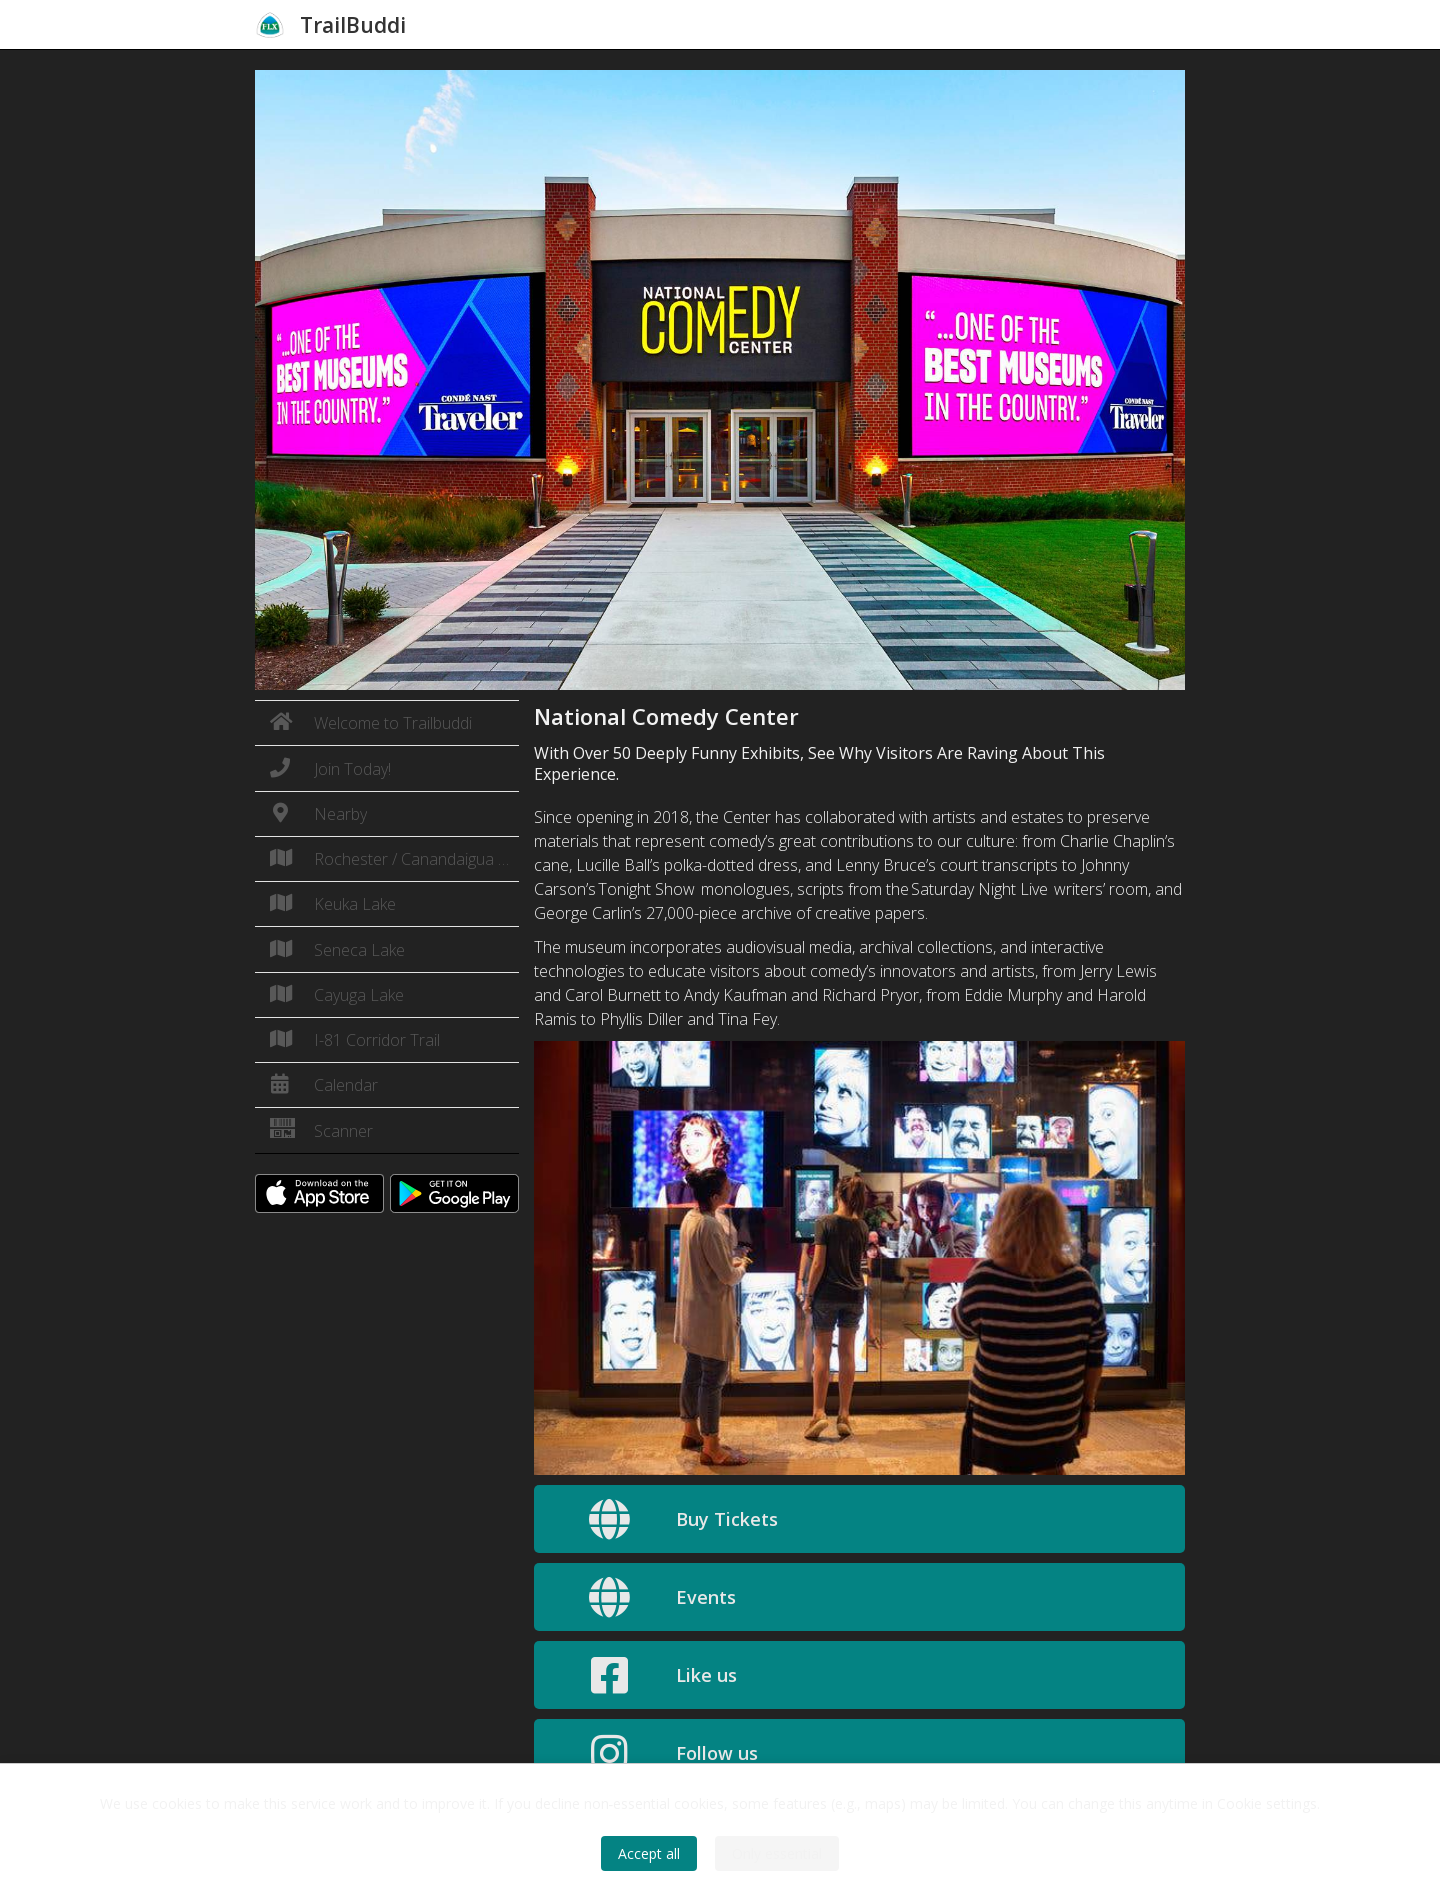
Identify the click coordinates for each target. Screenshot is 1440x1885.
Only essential (777, 1853)
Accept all (649, 1853)
